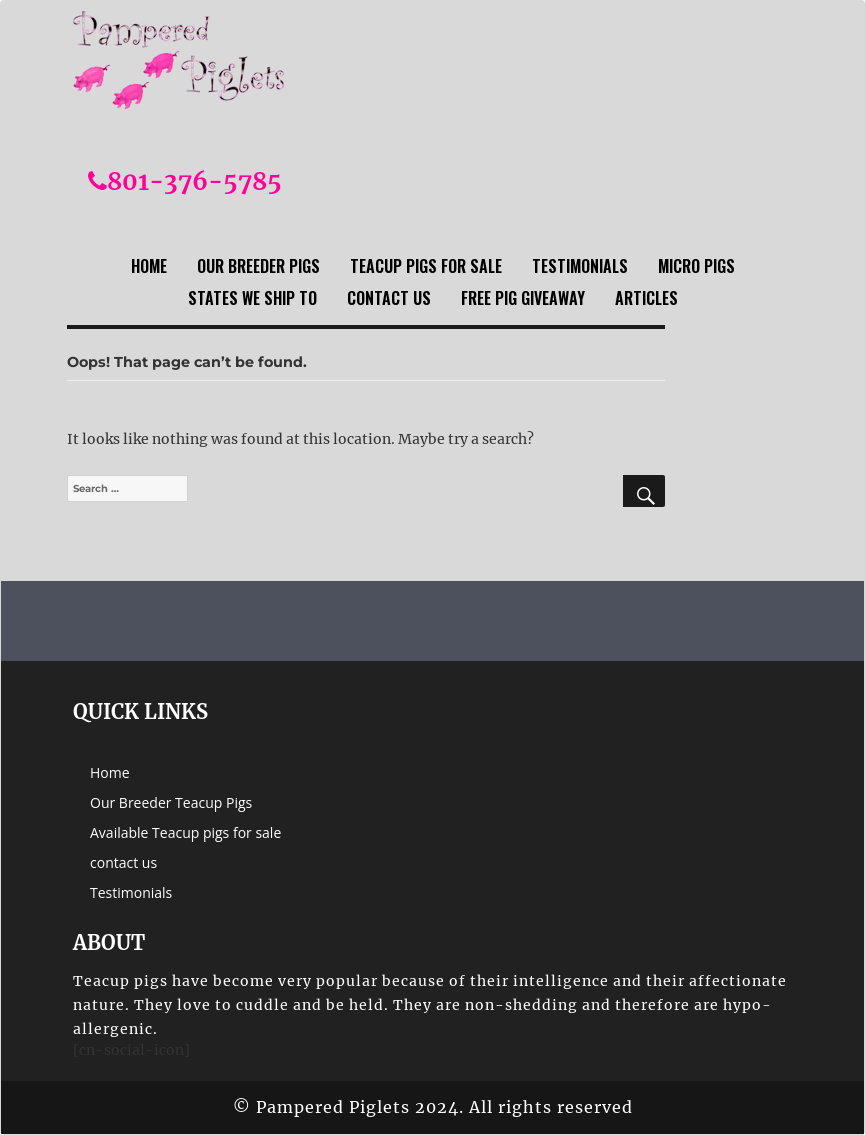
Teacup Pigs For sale (426, 266)
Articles (646, 298)
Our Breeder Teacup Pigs (171, 802)
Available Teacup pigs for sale (185, 832)
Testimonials (580, 266)
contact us (389, 298)
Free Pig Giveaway (523, 298)
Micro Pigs (696, 266)
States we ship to (252, 298)
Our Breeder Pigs (258, 266)
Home (149, 266)
